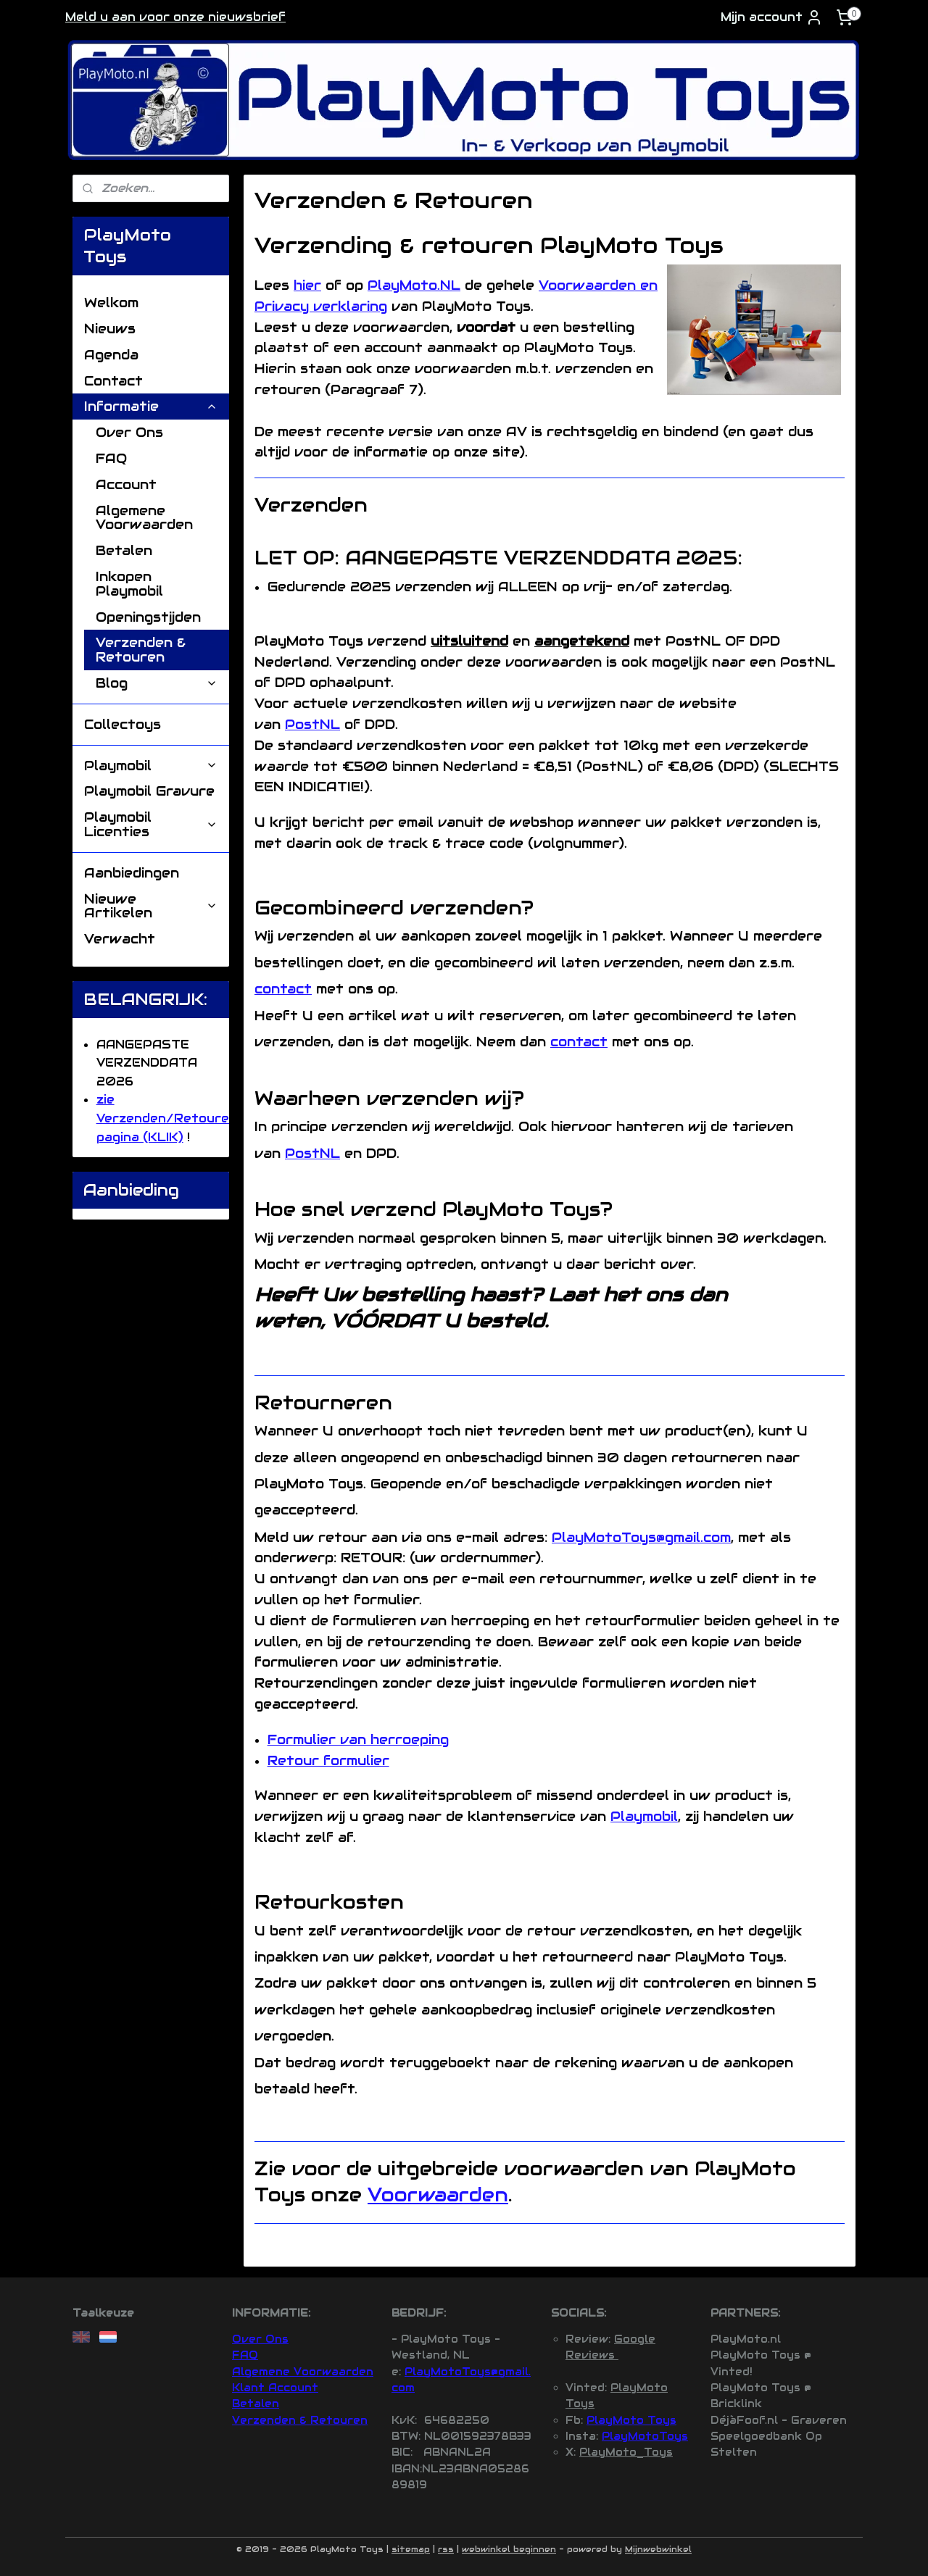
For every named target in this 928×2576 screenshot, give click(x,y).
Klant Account (275, 2387)
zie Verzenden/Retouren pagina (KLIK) (166, 1118)
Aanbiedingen (131, 872)
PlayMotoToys (645, 2436)
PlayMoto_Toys (626, 2452)
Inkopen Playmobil (129, 583)
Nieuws (110, 328)
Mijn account (772, 17)
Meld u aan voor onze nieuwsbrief (175, 17)
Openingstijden (148, 617)
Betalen (124, 550)
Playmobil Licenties (151, 824)
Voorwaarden (438, 2194)
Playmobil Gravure (149, 791)
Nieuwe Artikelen (151, 906)
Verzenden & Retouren (141, 649)
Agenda (111, 354)
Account (126, 484)
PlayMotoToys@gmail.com (641, 1537)
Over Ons (129, 432)
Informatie (151, 406)
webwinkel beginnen (509, 2549)
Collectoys (122, 724)
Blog (157, 683)
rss (446, 2549)
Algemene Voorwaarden (144, 517)
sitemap (411, 2549)
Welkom (111, 302)
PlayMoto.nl (745, 2339)
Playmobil (644, 1816)
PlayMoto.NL (414, 285)
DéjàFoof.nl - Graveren (778, 2420)
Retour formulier (328, 1760)
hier (307, 285)
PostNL (312, 724)
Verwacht (119, 938)
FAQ (111, 458)
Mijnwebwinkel (658, 2549)
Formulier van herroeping (357, 1739)
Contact (113, 380)
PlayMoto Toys (631, 2420)
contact (283, 988)
